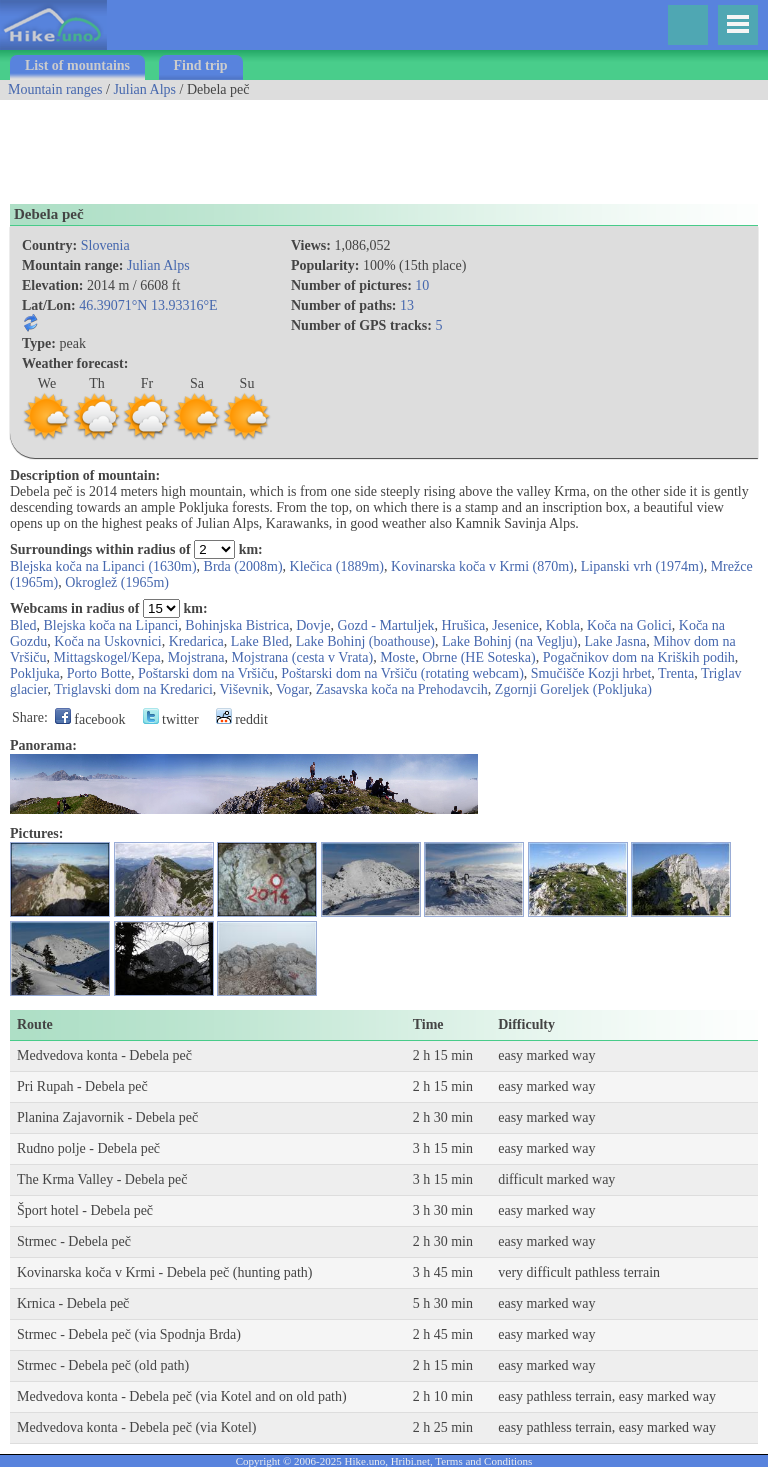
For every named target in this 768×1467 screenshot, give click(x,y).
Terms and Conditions (483, 1461)
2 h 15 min (443, 1055)
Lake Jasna (615, 641)
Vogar (292, 689)
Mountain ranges (55, 89)
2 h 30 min (443, 1117)
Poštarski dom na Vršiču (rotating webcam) (402, 673)
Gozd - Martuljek (385, 625)
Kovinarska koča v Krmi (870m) (482, 566)
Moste (397, 657)
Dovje (313, 625)
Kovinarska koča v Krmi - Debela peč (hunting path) (164, 1272)
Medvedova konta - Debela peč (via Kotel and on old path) (182, 1396)
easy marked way (546, 1055)
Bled (23, 625)
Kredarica (196, 641)
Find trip (201, 65)
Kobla (563, 625)
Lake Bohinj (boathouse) (365, 641)
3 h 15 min (443, 1148)
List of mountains (77, 65)
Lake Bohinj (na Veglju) (509, 641)
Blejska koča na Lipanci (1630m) (103, 566)
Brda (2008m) (243, 566)
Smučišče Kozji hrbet (591, 673)
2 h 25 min (443, 1427)
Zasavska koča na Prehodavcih (402, 689)
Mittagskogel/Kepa (106, 657)
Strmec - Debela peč (74, 1241)
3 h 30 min (443, 1210)
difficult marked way (556, 1179)
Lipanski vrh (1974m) (642, 566)
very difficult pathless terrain (579, 1272)
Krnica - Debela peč (73, 1303)
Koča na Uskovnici (107, 641)
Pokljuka (35, 673)
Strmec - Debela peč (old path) (103, 1365)
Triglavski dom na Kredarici (133, 689)
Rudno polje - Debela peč (88, 1148)
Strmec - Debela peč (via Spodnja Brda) (129, 1334)
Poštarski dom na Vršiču (206, 673)
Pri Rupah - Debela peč (82, 1086)
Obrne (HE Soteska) (479, 657)
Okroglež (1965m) (117, 582)
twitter (171, 719)
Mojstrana (196, 657)
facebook (90, 719)
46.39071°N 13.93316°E (148, 305)
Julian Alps (144, 89)
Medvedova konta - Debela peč (104, 1055)
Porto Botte (99, 673)
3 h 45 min (443, 1272)
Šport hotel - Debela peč (85, 1210)
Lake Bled (260, 641)
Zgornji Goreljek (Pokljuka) (573, 689)
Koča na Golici (629, 625)
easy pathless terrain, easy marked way (607, 1396)
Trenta (676, 673)
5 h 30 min (443, 1303)
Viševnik (245, 689)
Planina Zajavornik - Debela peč (107, 1117)
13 (407, 305)
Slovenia (105, 245)
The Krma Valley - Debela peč (102, 1179)
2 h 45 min (443, 1334)
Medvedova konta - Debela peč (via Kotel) (136, 1427)
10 (422, 285)
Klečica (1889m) (337, 566)
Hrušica (464, 625)
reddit (242, 719)
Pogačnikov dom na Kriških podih (639, 657)
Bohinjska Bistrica (237, 625)
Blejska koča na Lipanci (110, 625)
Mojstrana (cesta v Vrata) (303, 657)
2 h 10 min (443, 1396)
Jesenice (515, 625)
